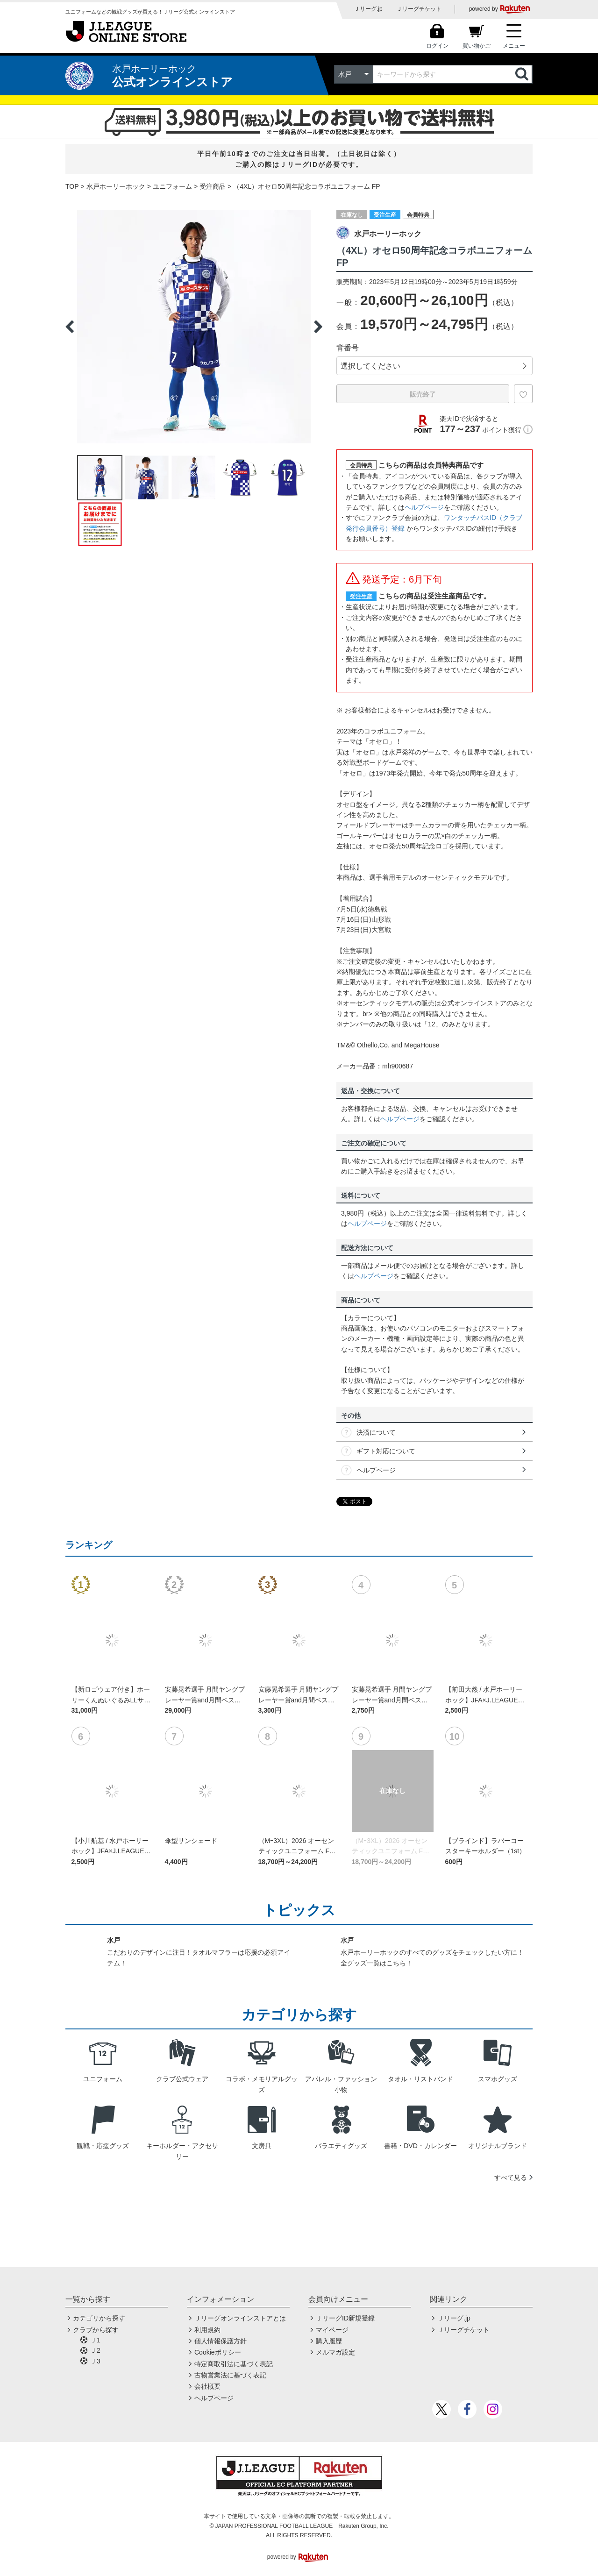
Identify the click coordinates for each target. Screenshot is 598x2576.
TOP (72, 186)
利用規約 (207, 2330)
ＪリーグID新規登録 (345, 2318)
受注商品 (212, 186)
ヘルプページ (424, 507)
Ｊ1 (95, 2340)
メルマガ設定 (335, 2352)
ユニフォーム (172, 186)
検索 (523, 74)
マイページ (332, 2330)
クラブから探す (96, 2330)
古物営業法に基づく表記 (230, 2375)
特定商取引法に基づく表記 (233, 2364)
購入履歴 (329, 2341)
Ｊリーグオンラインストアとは (240, 2318)
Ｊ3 (95, 2361)
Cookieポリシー (217, 2352)
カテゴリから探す (99, 2318)
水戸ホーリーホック (115, 186)
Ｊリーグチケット (419, 9)
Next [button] (318, 326)
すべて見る (510, 2177)
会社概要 (207, 2386)
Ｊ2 (95, 2350)
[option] (194, 326)
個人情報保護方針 (220, 2341)
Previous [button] (69, 326)
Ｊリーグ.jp (368, 9)
